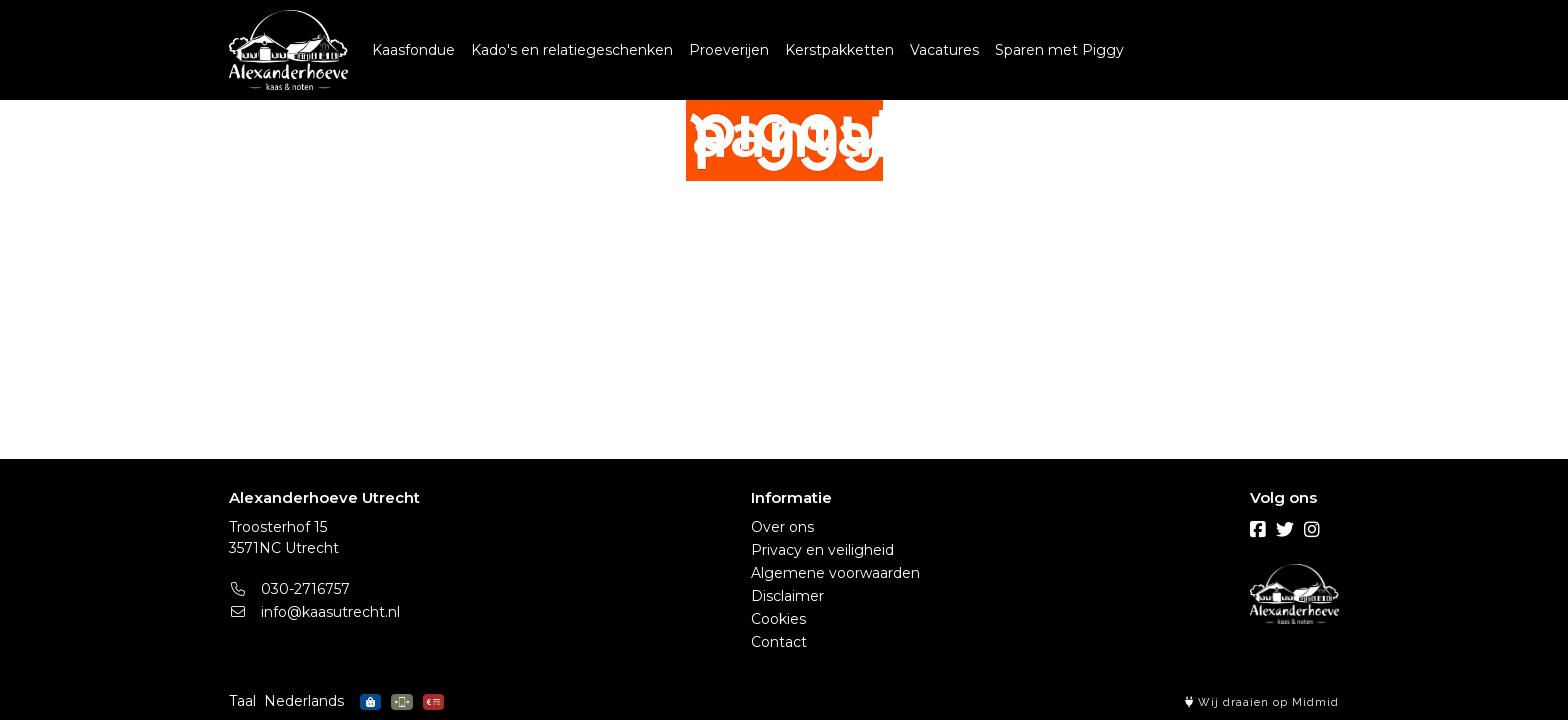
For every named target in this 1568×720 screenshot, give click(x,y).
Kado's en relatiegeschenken (572, 50)
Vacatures (944, 50)
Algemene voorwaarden (835, 573)
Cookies (778, 619)
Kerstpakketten (839, 50)
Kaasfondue (413, 50)
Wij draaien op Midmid (1262, 702)
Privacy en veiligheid (822, 550)
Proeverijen (729, 50)
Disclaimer (787, 596)
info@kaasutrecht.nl (314, 612)
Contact (779, 642)
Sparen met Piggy (1059, 50)
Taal (242, 701)
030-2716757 (289, 589)
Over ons (782, 527)
